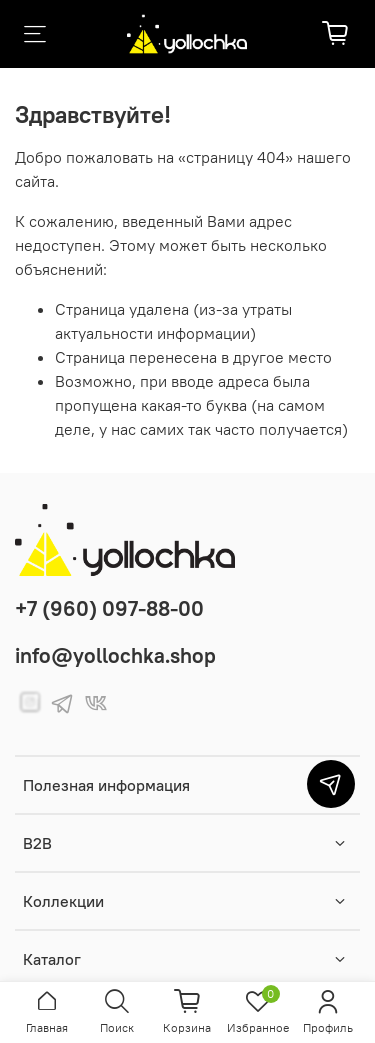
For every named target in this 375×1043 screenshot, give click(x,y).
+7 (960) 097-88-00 (109, 608)
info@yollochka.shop (115, 655)
